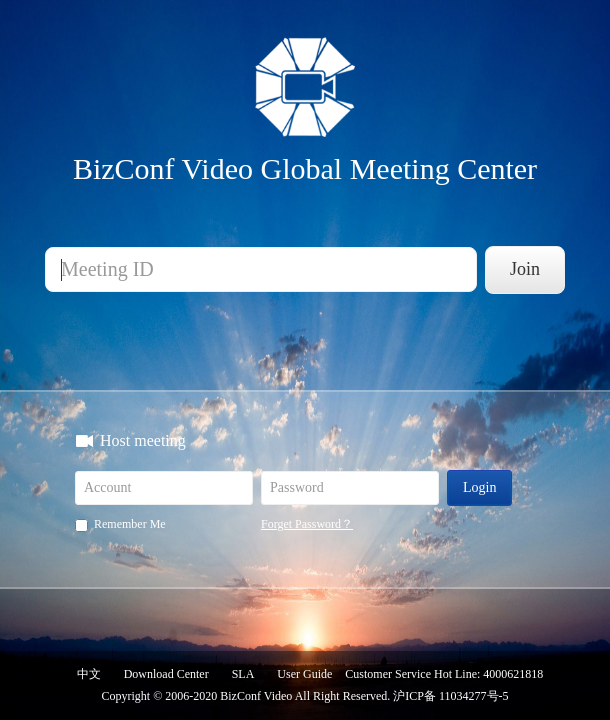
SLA (243, 674)
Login (479, 487)
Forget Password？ (307, 524)
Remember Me (120, 524)
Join (525, 269)
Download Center (166, 674)
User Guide (304, 674)
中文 (89, 674)
